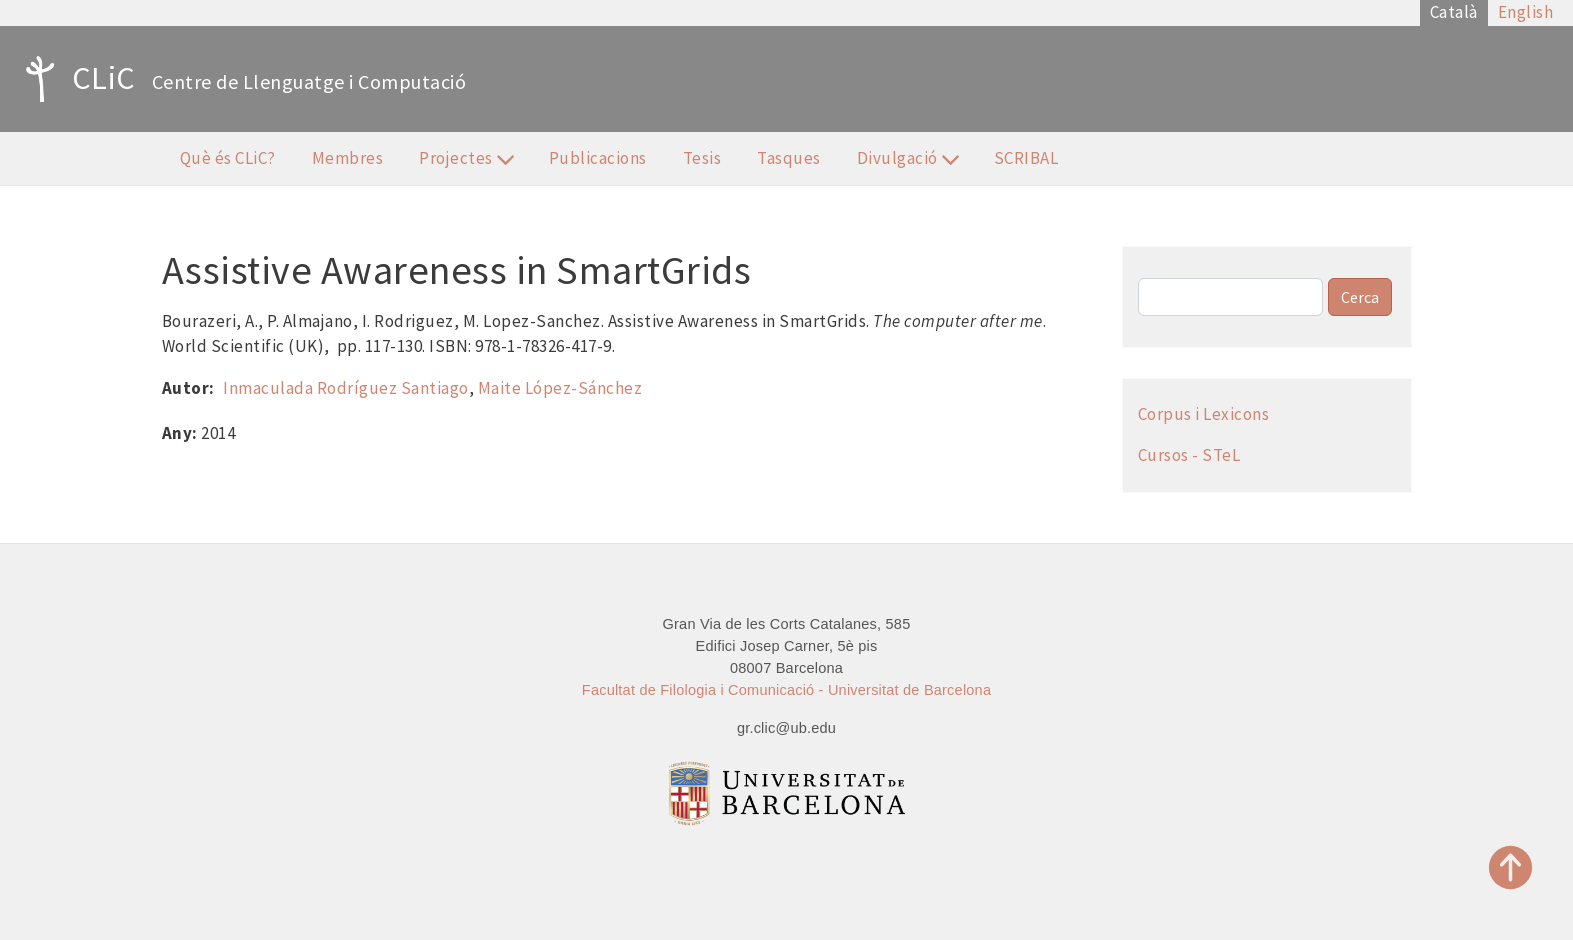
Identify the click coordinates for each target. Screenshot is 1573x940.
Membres (348, 158)
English (1526, 12)
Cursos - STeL (1189, 455)
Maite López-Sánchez (560, 388)
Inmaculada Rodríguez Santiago (346, 388)
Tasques (789, 158)
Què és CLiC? (228, 158)
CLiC (75, 79)
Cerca (1360, 297)
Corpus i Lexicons (1204, 414)
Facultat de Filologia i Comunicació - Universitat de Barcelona (786, 690)
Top (1511, 867)
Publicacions (598, 158)
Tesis (702, 158)
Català (1454, 12)
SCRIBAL (1026, 158)
